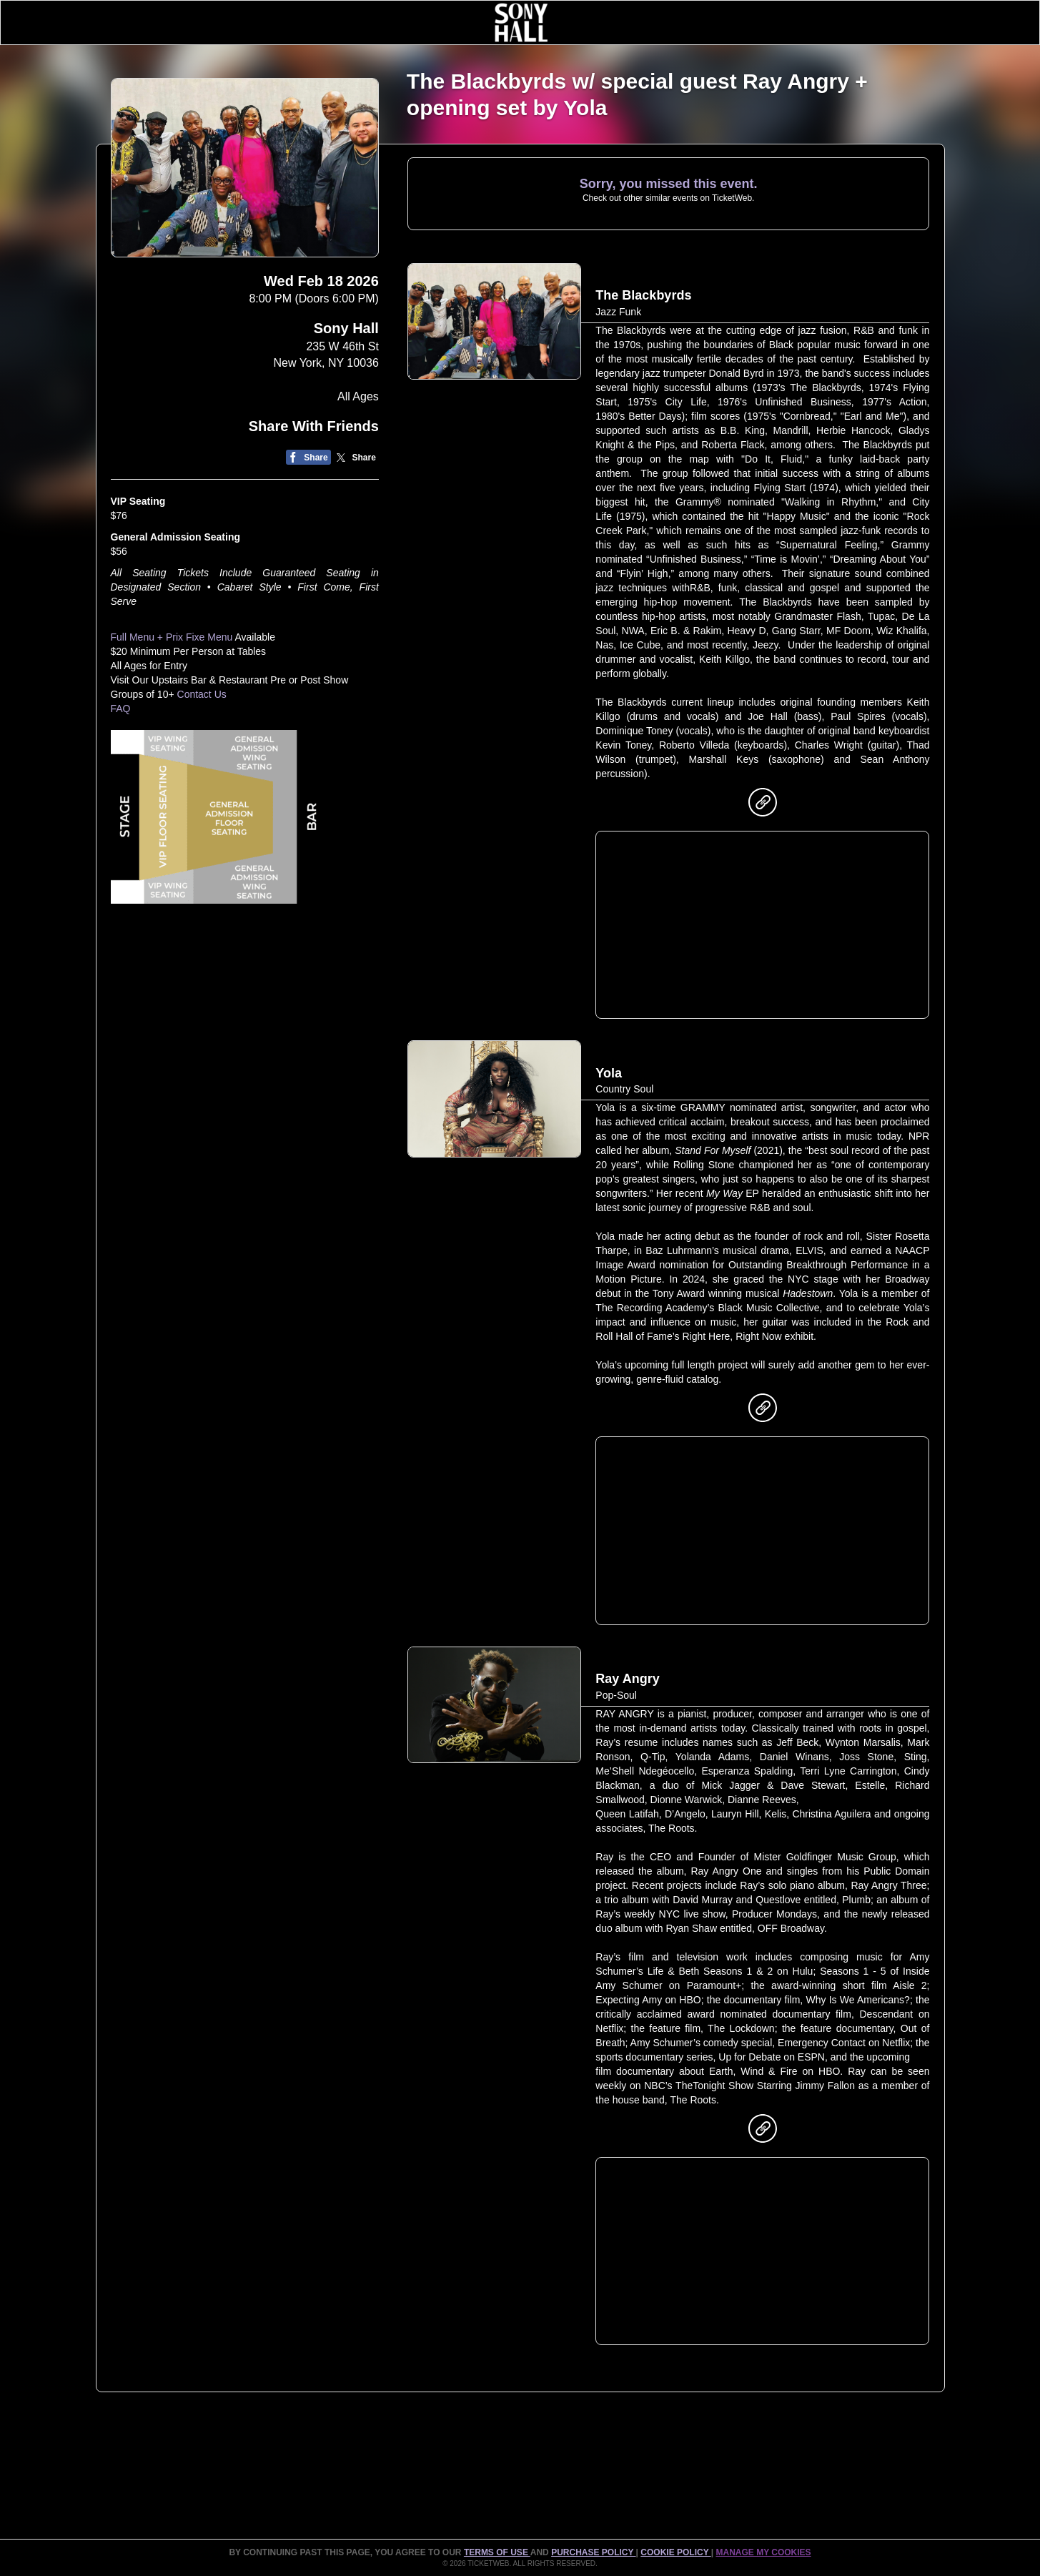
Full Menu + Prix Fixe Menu (172, 637)
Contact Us (202, 694)
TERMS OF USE (497, 2552)
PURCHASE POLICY (593, 2552)
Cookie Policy (675, 2552)
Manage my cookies (763, 2552)
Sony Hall (346, 328)
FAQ (121, 708)
